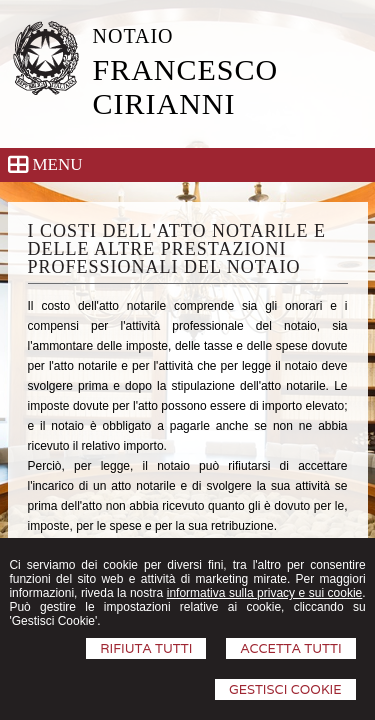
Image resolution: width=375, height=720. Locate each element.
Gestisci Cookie (285, 689)
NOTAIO (133, 36)
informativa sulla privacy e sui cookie (265, 593)
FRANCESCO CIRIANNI (186, 86)
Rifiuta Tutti (146, 648)
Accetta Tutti (290, 648)
